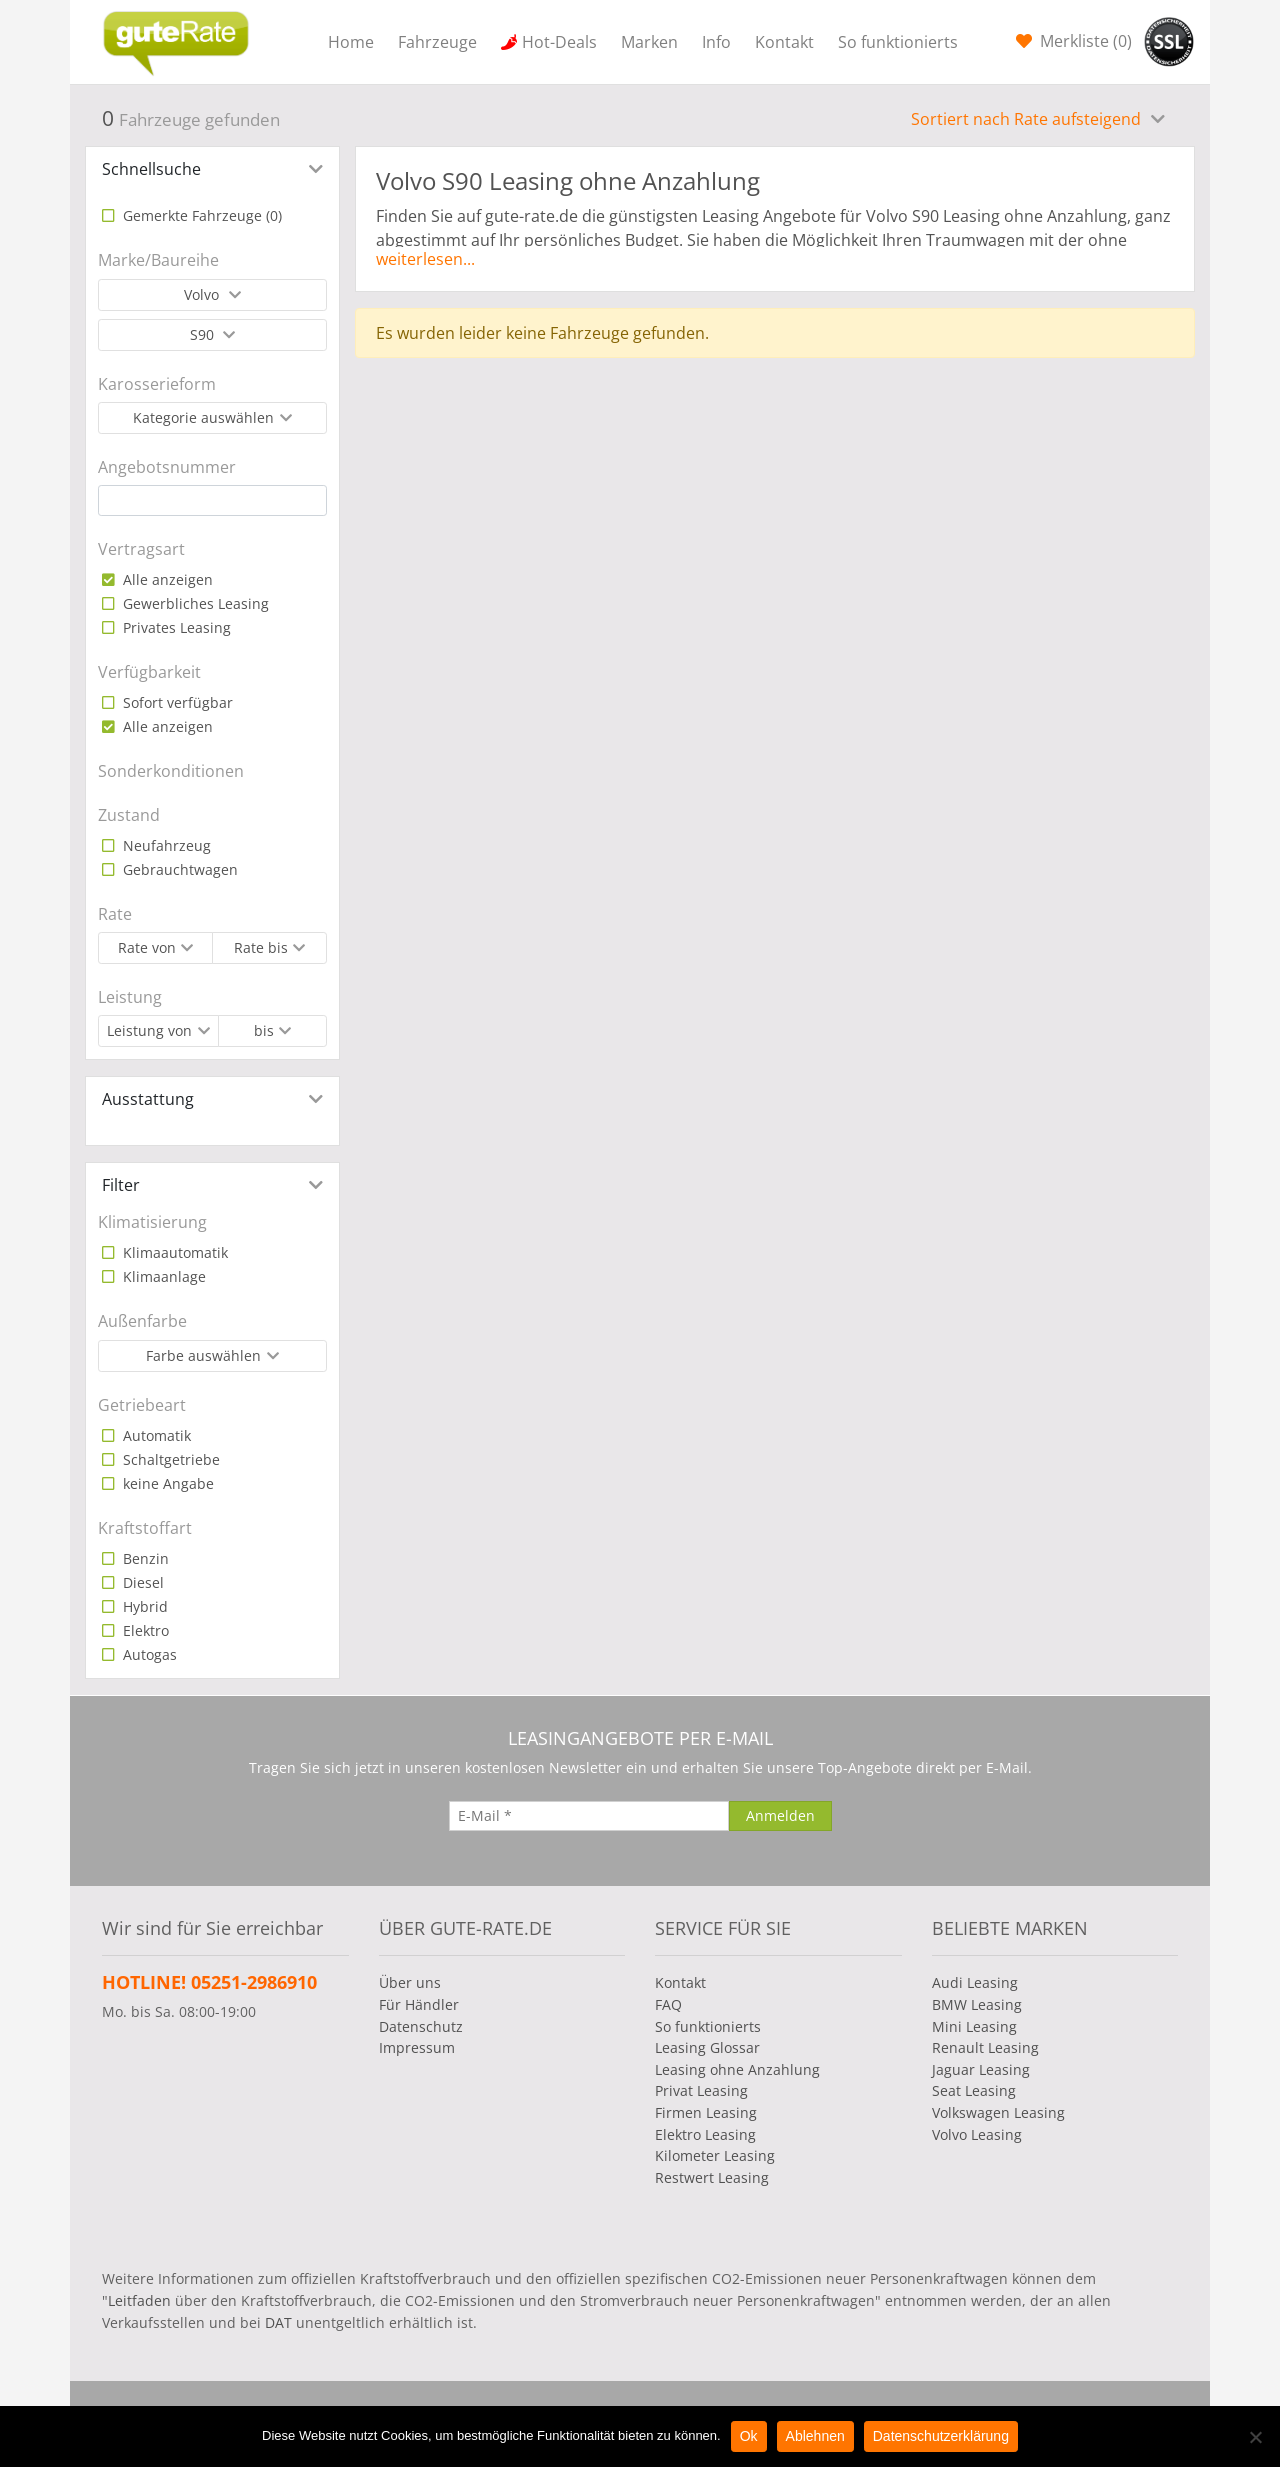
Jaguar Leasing (981, 2069)
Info (716, 42)
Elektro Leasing (705, 2134)
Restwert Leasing (712, 2177)
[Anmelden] (780, 1816)
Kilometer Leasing (715, 2155)
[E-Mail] (589, 1816)
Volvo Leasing (977, 2134)
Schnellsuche (151, 169)
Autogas (148, 1654)
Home (351, 42)
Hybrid (143, 1606)
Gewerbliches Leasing (194, 603)
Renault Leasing (985, 2047)
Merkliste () (1084, 41)
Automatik (155, 1435)
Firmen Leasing (706, 2112)
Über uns (410, 1982)
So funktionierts (898, 42)
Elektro (144, 1630)
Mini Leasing (974, 2026)
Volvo (203, 294)
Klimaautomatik (173, 1252)
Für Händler (419, 2004)
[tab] (212, 169)
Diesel (141, 1582)
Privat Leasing (701, 2090)
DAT (278, 2322)
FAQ (668, 2004)
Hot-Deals (559, 42)
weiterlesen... (425, 259)
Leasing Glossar (707, 2047)
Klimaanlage (162, 1276)
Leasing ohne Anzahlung (737, 2069)
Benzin (144, 1558)
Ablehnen (815, 2436)
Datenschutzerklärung (941, 2436)
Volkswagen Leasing (998, 2112)
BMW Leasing (977, 2004)
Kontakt (784, 42)
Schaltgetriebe (169, 1459)
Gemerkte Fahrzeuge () (200, 215)
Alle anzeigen (166, 579)
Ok (749, 2436)
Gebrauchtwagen (178, 869)
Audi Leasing (975, 1982)
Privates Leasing (175, 627)
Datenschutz (421, 2026)
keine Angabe (166, 1483)
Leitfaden (139, 2300)
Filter (121, 1185)
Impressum (417, 2047)
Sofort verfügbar (176, 702)
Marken (649, 42)
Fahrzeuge (437, 42)
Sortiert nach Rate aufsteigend (1028, 119)
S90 (204, 334)
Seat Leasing (974, 2090)
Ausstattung (148, 1099)
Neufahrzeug (165, 845)
